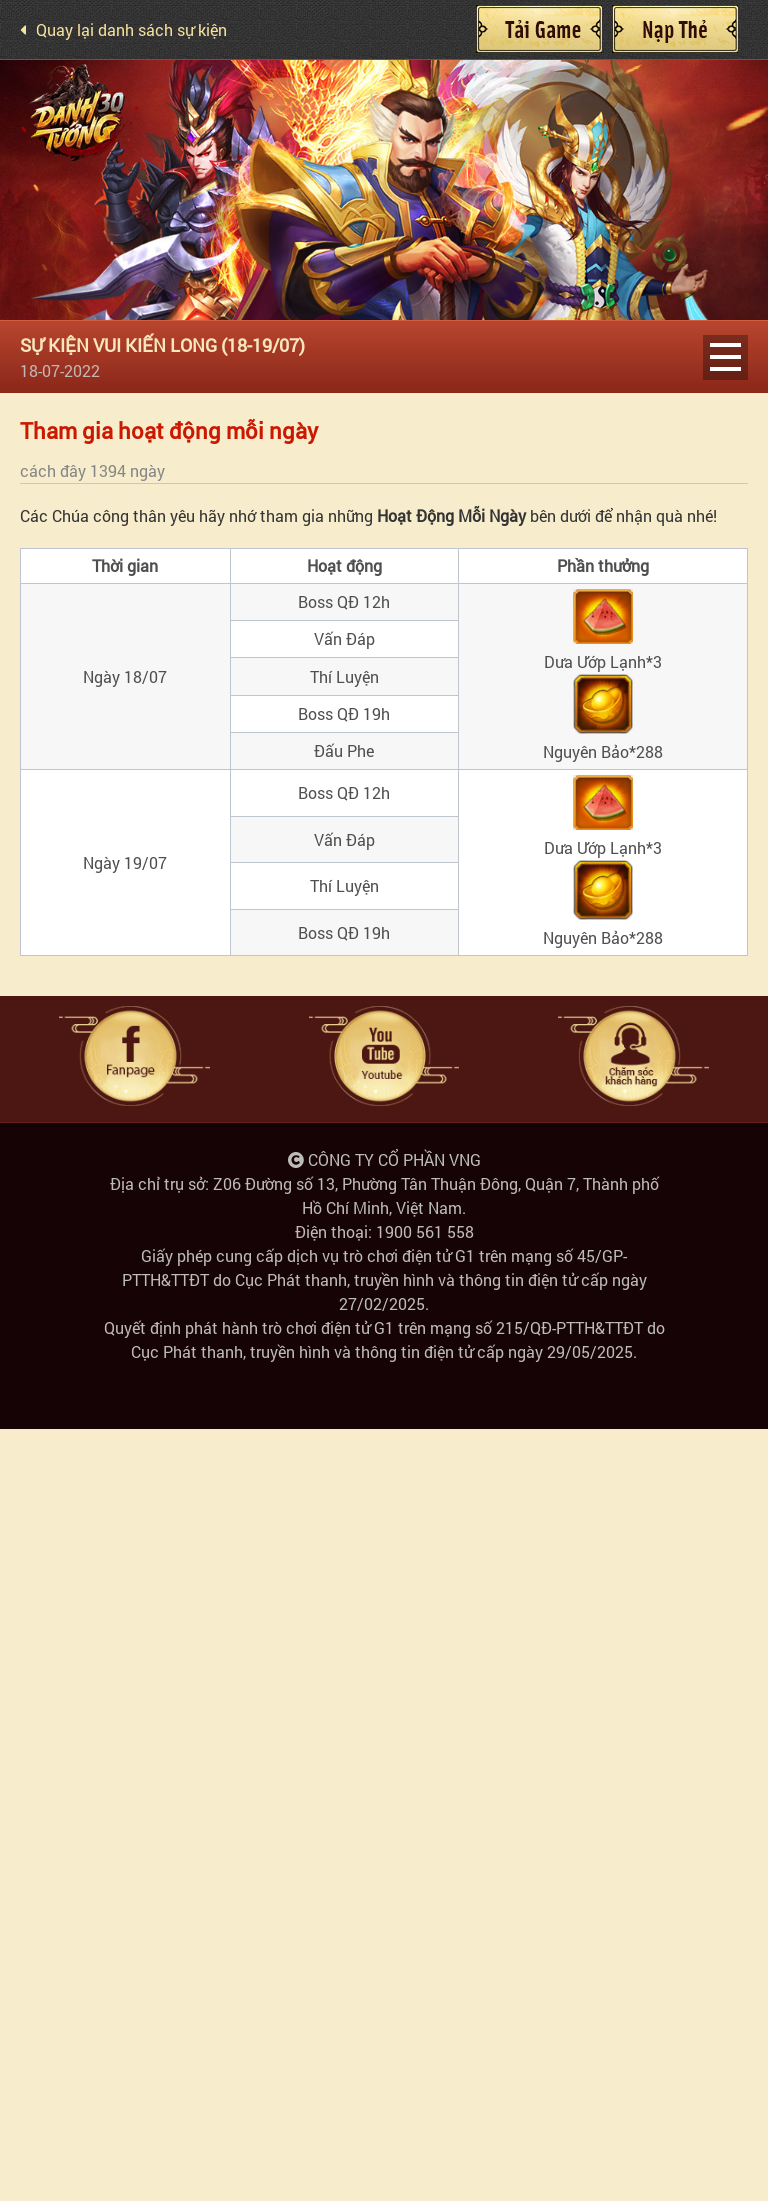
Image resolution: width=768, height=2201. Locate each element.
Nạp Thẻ (675, 29)
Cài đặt (539, 29)
